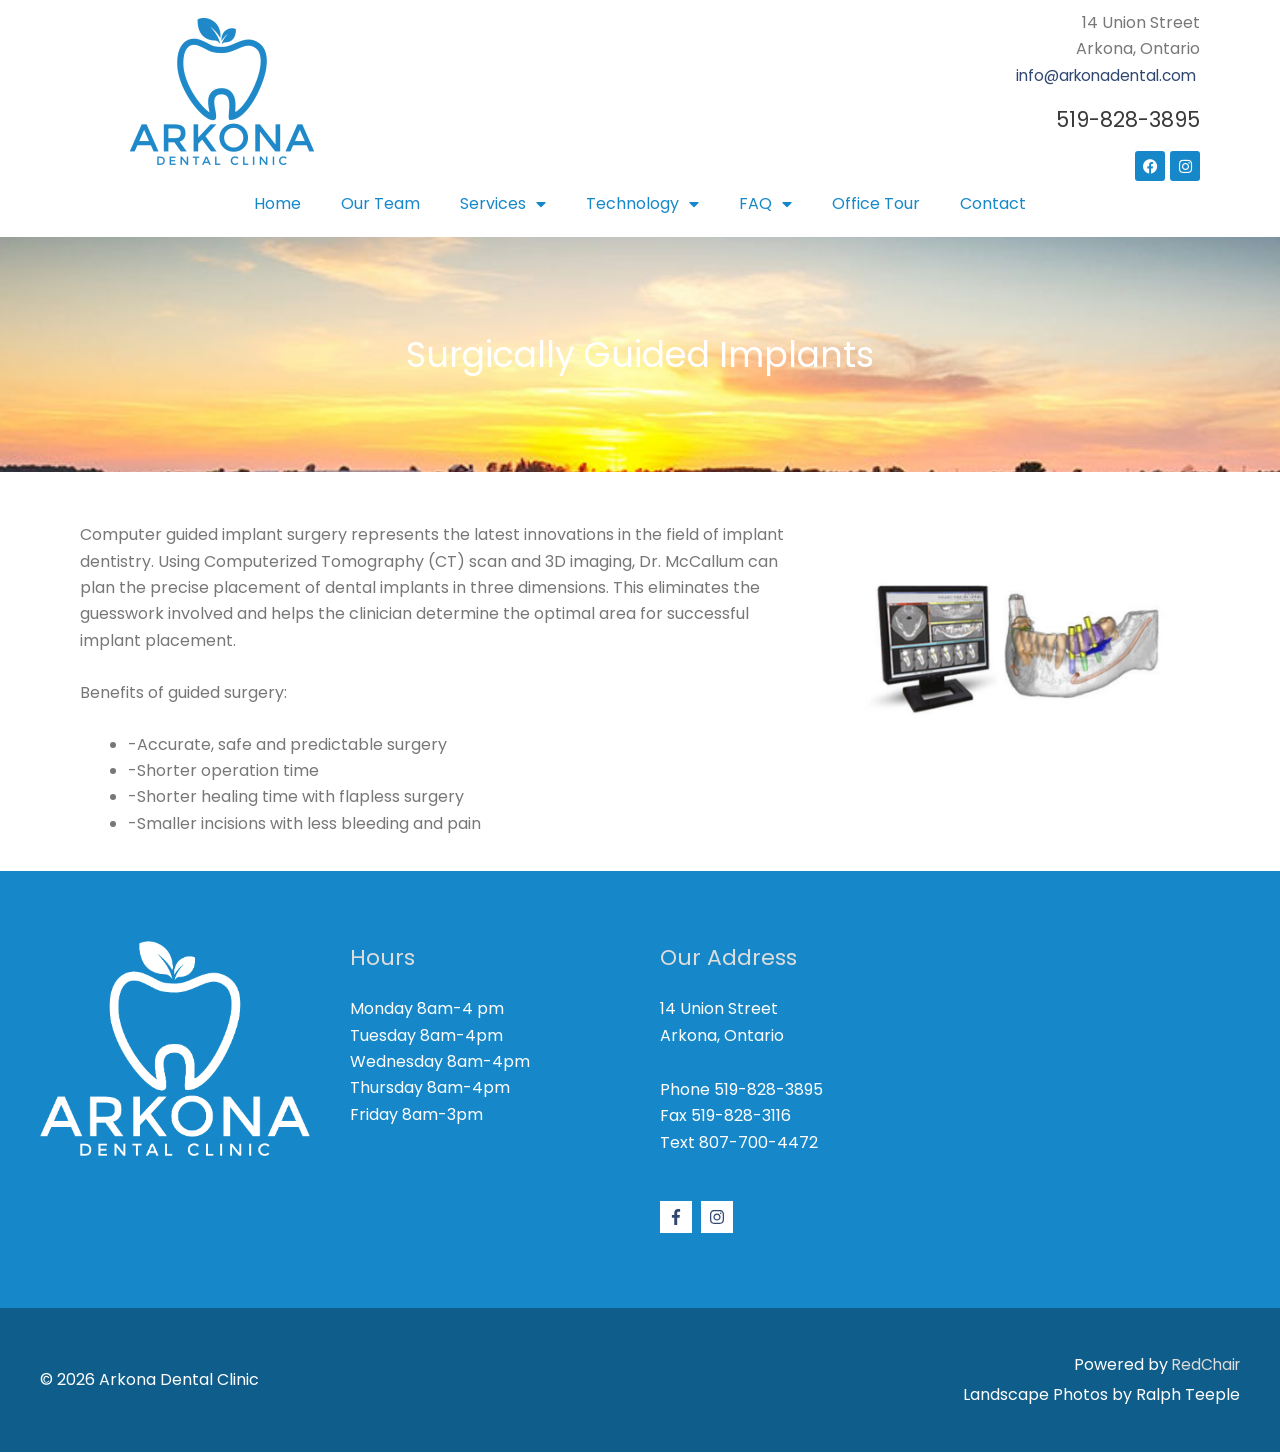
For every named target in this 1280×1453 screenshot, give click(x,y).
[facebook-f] (678, 1217)
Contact (993, 203)
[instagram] (719, 1217)
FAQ (765, 204)
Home (277, 203)
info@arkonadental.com (1100, 75)
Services (503, 204)
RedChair (1204, 1364)
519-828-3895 (1125, 119)
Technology (642, 204)
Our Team (380, 203)
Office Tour (876, 203)
